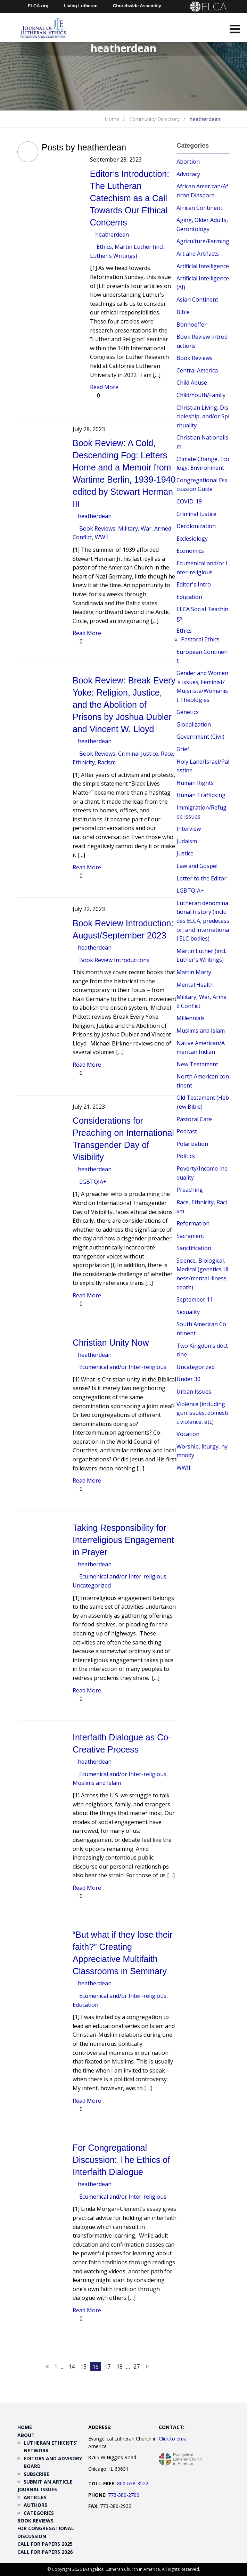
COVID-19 (189, 501)
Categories (39, 2513)
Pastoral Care (194, 1119)
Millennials (190, 1018)
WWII (102, 537)
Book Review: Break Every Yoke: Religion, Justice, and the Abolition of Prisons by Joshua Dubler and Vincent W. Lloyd (124, 704)
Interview (188, 828)
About (26, 2435)
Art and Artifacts (197, 253)
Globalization (193, 724)
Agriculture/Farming (202, 241)
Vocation (187, 1434)
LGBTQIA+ (93, 1182)
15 (83, 2366)
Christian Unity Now (111, 1342)
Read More (104, 387)
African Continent (199, 208)
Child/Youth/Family (200, 395)
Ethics (104, 247)
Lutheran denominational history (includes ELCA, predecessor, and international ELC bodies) (202, 920)
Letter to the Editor (201, 878)
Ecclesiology (192, 538)
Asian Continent (197, 299)
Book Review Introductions (114, 960)
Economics (190, 551)
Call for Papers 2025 (45, 2544)
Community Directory (154, 118)
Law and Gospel (196, 866)
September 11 (194, 1299)
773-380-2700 (123, 2495)
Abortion (188, 161)
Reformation (192, 1223)
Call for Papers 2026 (45, 2552)
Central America (197, 370)
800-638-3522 (132, 2483)
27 (136, 2366)
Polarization (192, 1144)
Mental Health (195, 984)
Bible (183, 312)
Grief (182, 749)
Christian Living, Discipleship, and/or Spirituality (202, 416)
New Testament (197, 1064)
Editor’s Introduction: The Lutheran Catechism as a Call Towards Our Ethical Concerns (129, 198)
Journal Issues (37, 2489)
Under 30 (188, 1379)
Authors (35, 2505)
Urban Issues (193, 1391)
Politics (185, 1156)
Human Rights (195, 783)
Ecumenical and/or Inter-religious (122, 1367)
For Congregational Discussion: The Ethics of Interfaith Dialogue (121, 2160)
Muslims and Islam (97, 1783)
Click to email (174, 2438)
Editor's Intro (193, 584)
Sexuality (188, 1312)
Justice (185, 853)
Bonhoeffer (191, 324)
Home (112, 118)
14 (71, 2366)
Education (85, 2005)
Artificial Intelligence (202, 266)
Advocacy (188, 174)
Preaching (189, 1189)
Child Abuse (191, 382)
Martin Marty (193, 972)
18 (119, 2366)
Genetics (187, 712)
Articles (35, 2497)
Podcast (186, 1131)
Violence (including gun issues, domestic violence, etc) (202, 1413)
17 (107, 2366)
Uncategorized (92, 1585)
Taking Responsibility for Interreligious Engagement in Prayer (123, 1540)
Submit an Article (48, 2481)
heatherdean (112, 234)
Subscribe (36, 2474)
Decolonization (196, 526)
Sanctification (193, 1248)
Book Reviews (97, 528)
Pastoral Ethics (200, 639)
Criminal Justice (138, 753)
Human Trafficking (200, 795)
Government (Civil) (200, 736)
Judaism (186, 841)
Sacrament (190, 1236)
